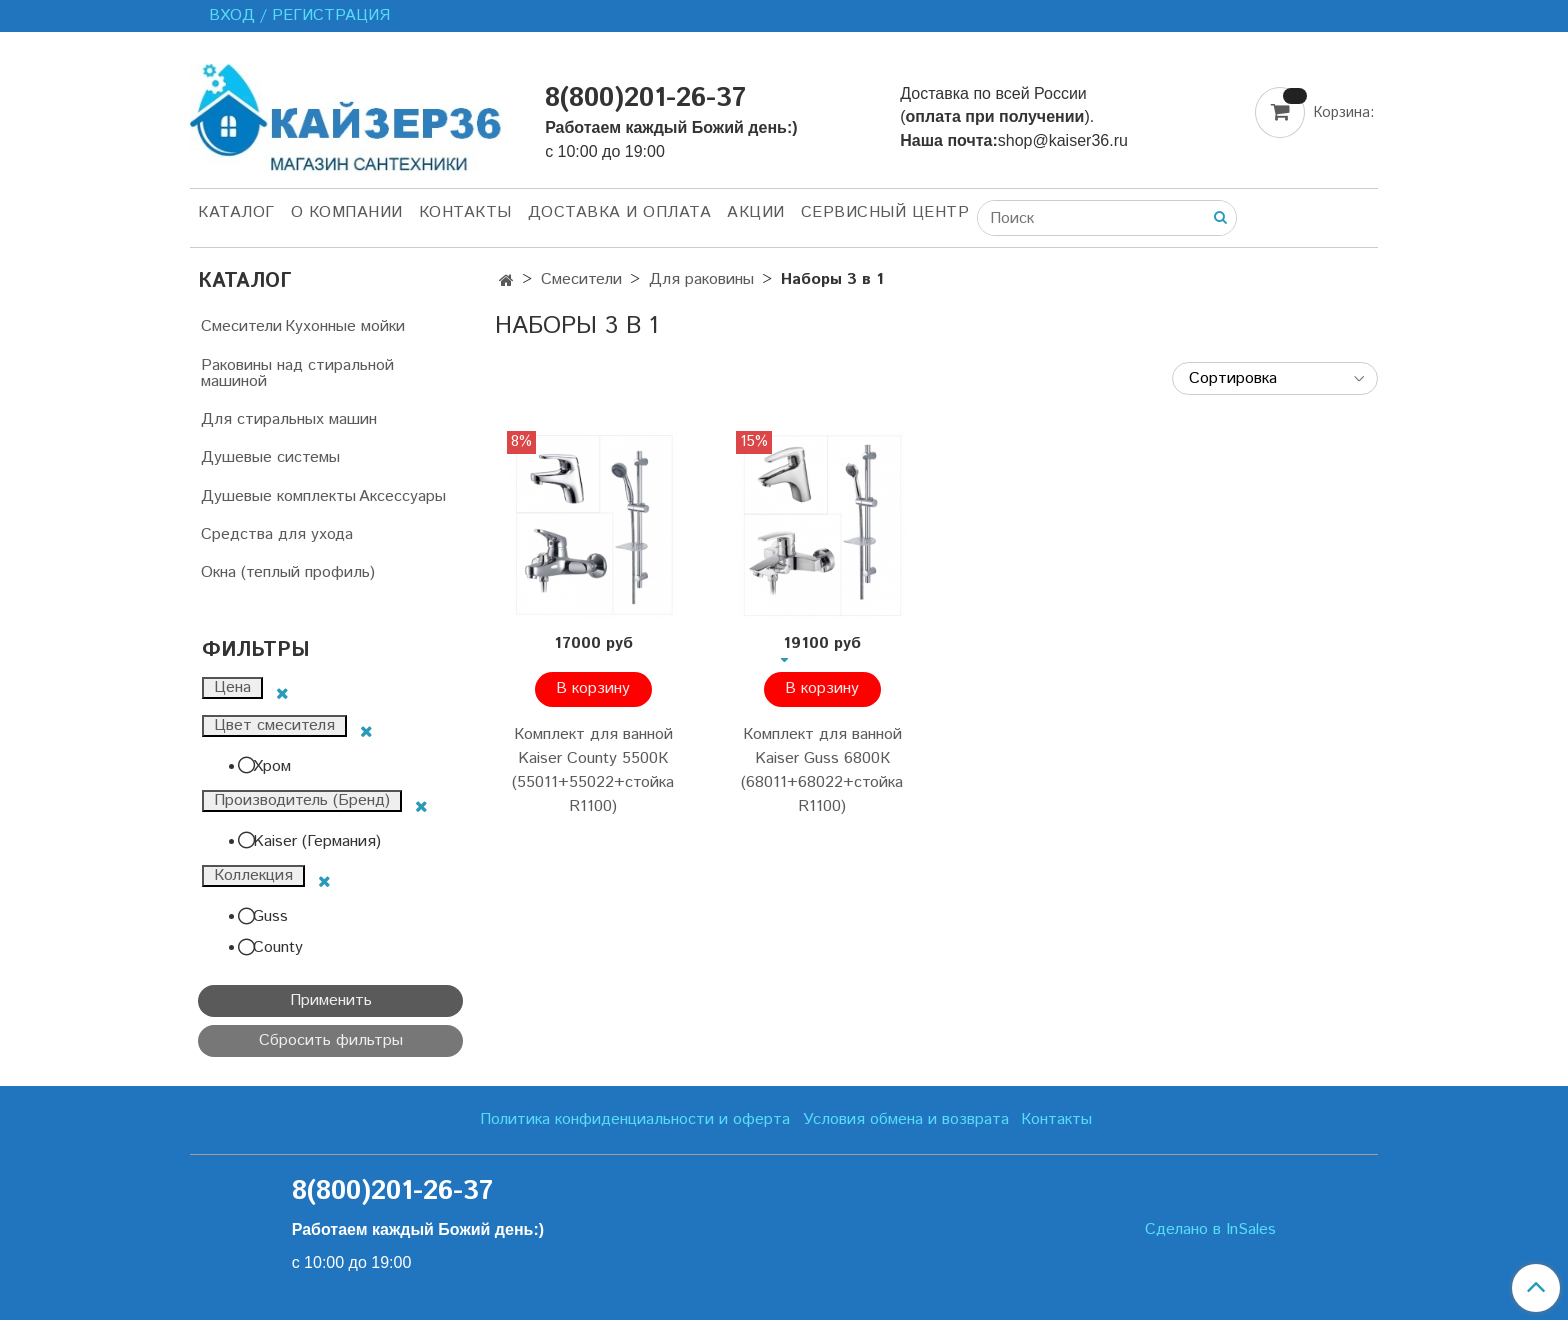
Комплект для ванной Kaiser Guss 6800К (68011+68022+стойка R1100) (822, 770)
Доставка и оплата (620, 212)
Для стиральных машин (289, 419)
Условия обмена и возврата (906, 1119)
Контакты (465, 212)
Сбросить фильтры (331, 1040)
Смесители (581, 279)
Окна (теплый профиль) (288, 572)
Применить (331, 1000)
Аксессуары (402, 496)
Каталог (236, 212)
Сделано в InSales (1210, 1230)
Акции (756, 212)
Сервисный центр (885, 212)
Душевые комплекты (278, 496)
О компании (347, 212)
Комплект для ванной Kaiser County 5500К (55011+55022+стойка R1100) (593, 770)
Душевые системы (270, 457)
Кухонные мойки (345, 326)
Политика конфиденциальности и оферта (635, 1119)
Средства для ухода (277, 534)
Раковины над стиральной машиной (297, 373)
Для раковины (701, 279)
